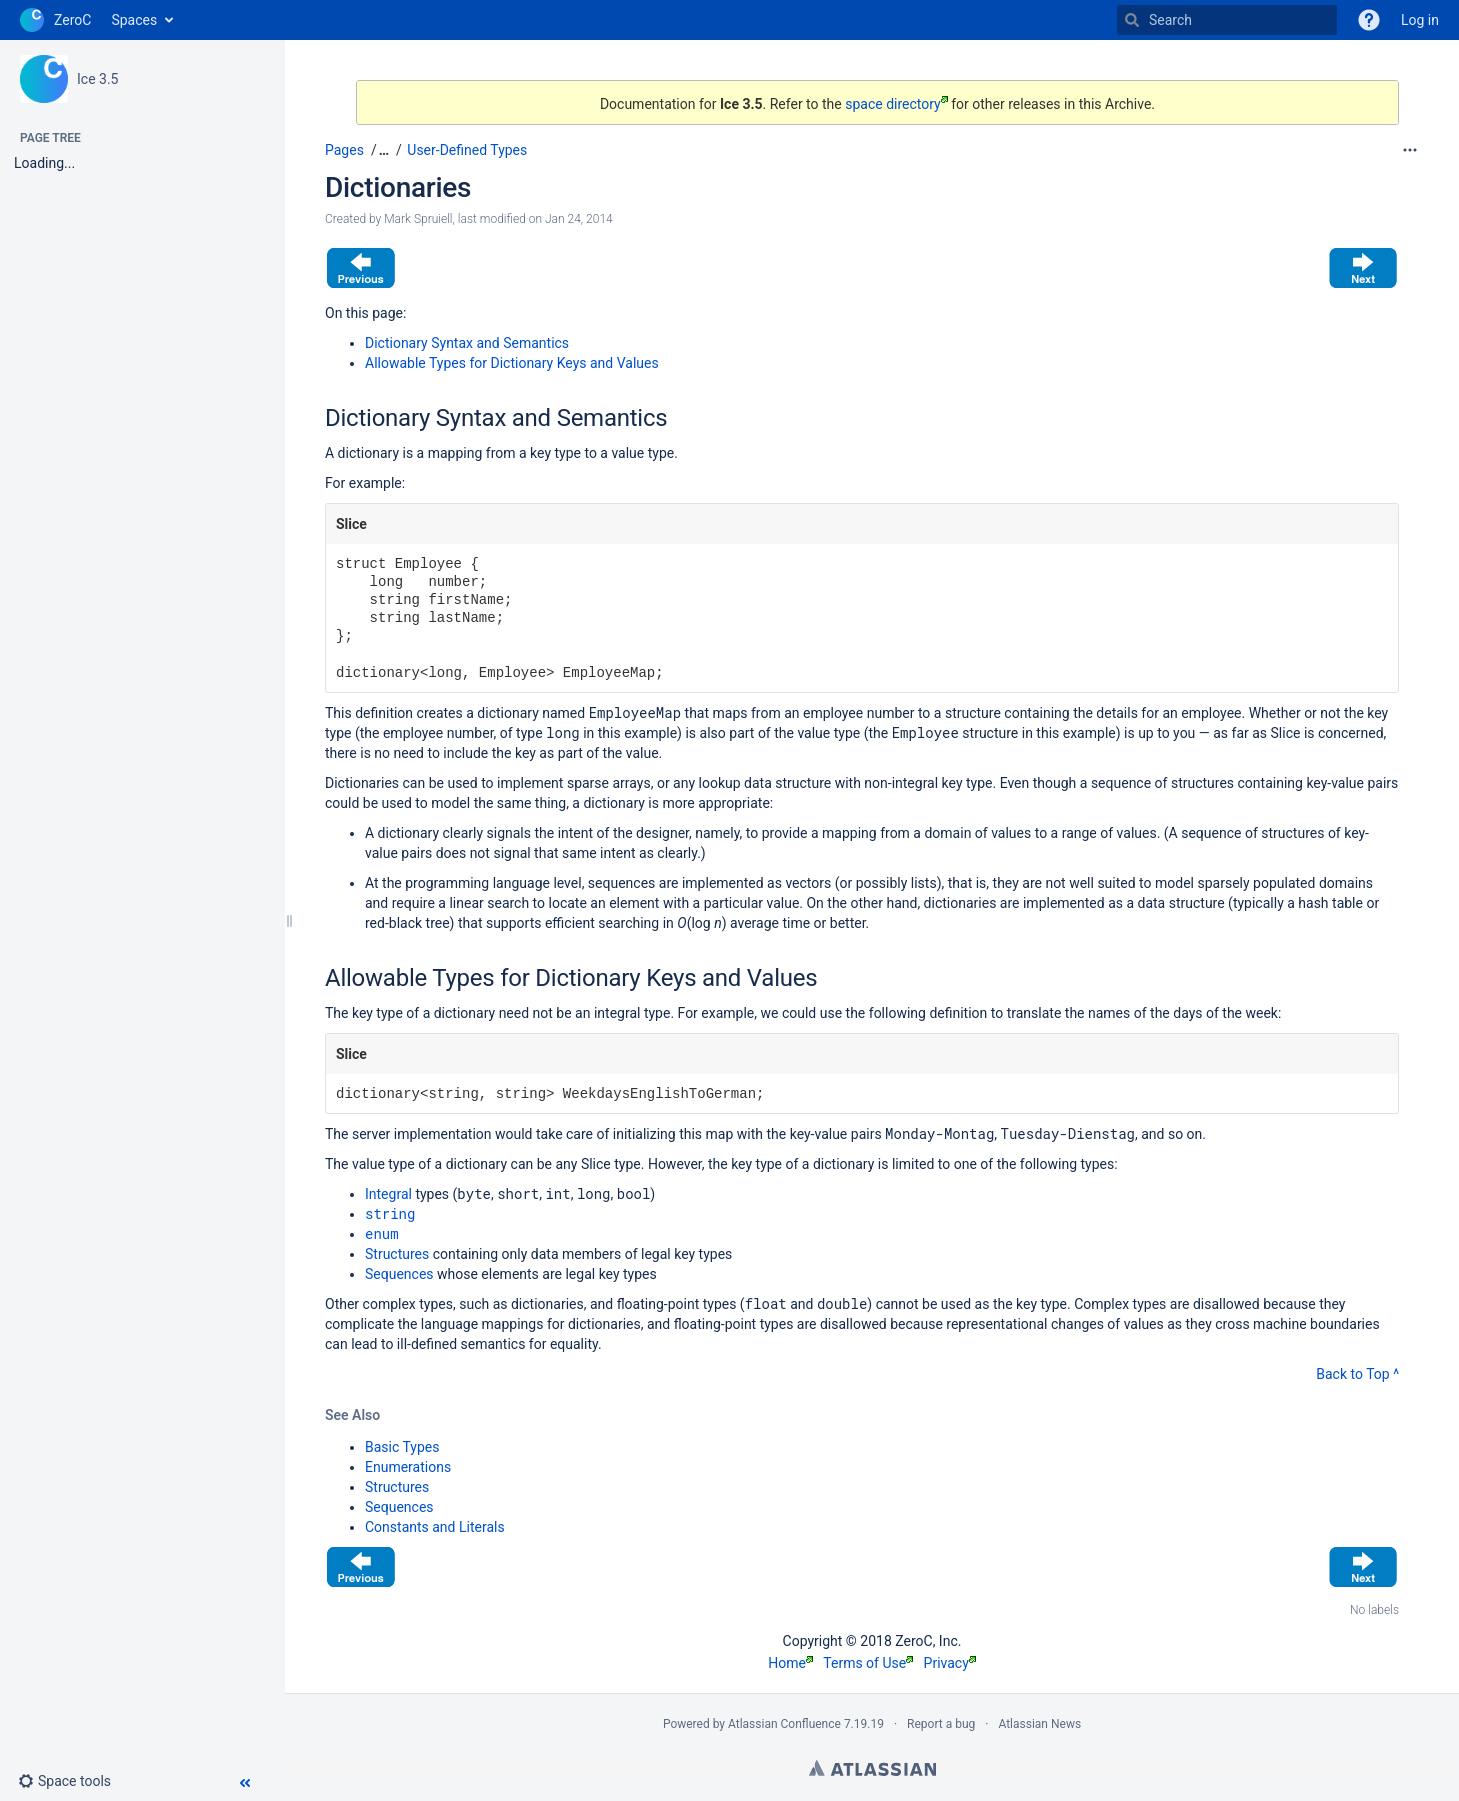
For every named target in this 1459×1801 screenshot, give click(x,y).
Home (790, 1663)
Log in (1420, 20)
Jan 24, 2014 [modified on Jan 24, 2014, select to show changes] (579, 219)
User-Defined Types (467, 150)
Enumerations (408, 1467)
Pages (344, 150)
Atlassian (872, 1768)
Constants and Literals (435, 1527)
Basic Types (402, 1447)
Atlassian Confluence (784, 1724)
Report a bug (941, 1724)
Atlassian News (1039, 1724)
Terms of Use (868, 1663)
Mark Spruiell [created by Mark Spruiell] (418, 219)
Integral (388, 1194)
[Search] (1132, 20)
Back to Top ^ (1357, 1374)
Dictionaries (398, 187)
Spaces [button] (134, 20)
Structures (397, 1254)
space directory (896, 104)
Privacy (950, 1663)
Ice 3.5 (97, 79)
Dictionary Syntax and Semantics (467, 343)
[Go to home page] (55, 20)
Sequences (399, 1274)
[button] (72, 1781)
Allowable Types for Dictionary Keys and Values (512, 363)
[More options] (1410, 150)
